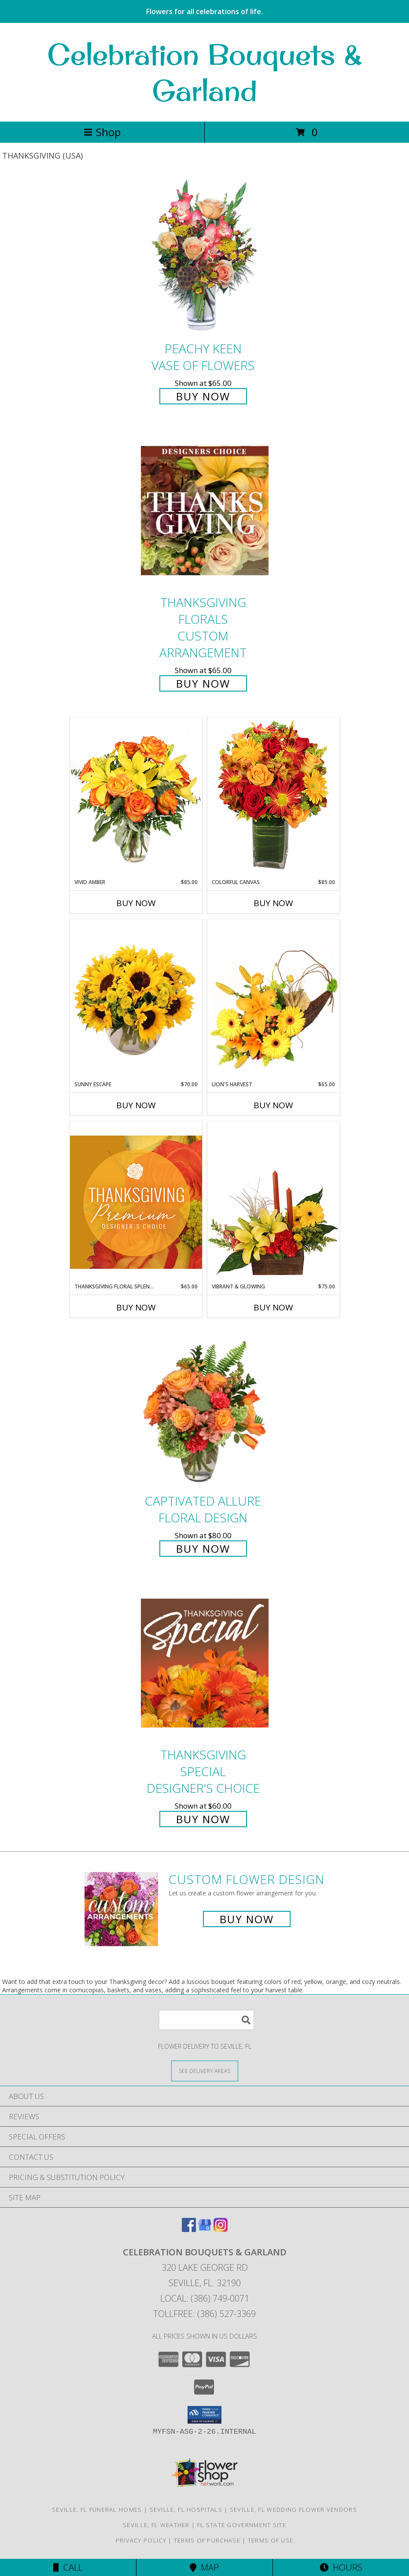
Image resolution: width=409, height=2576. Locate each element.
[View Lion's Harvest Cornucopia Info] (273, 1000)
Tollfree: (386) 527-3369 (204, 2314)
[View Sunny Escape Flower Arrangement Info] (136, 1000)
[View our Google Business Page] (205, 2229)
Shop (102, 132)
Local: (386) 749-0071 (204, 2298)
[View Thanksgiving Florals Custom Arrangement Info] (205, 511)
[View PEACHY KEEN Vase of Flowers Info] (205, 256)
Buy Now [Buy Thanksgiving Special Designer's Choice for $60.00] (203, 1819)
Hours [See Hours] (341, 2567)
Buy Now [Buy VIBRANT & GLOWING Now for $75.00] (273, 1307)
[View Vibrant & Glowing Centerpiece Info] (273, 1202)
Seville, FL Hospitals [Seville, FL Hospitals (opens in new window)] (186, 2509)
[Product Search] (206, 2020)
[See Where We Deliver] (204, 2070)
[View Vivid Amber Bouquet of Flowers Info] (136, 797)
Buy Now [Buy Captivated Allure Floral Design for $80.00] (203, 1548)
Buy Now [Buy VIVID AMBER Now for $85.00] (136, 903)
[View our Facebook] (189, 2229)
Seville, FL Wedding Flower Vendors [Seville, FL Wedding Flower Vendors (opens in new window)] (293, 2509)
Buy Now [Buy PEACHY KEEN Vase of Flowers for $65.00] (203, 396)
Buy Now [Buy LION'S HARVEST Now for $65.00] (273, 1105)
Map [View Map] (204, 2567)
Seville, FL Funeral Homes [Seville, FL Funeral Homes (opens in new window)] (97, 2509)
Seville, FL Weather (156, 2525)
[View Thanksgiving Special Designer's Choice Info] (205, 1662)
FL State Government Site (241, 2525)
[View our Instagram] (221, 2229)
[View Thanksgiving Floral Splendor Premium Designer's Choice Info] (136, 1202)
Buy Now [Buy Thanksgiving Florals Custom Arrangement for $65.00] (203, 683)
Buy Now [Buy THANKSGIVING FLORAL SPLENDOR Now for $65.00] (136, 1307)
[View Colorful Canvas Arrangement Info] (273, 797)
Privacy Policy (141, 2540)
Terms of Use (271, 2540)
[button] (204, 2415)
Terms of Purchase (207, 2540)
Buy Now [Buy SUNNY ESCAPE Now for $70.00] (136, 1105)
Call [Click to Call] (68, 2567)
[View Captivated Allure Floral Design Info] (205, 1409)
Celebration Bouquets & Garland (204, 72)
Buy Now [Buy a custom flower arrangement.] (247, 1919)
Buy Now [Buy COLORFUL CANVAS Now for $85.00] (273, 903)
